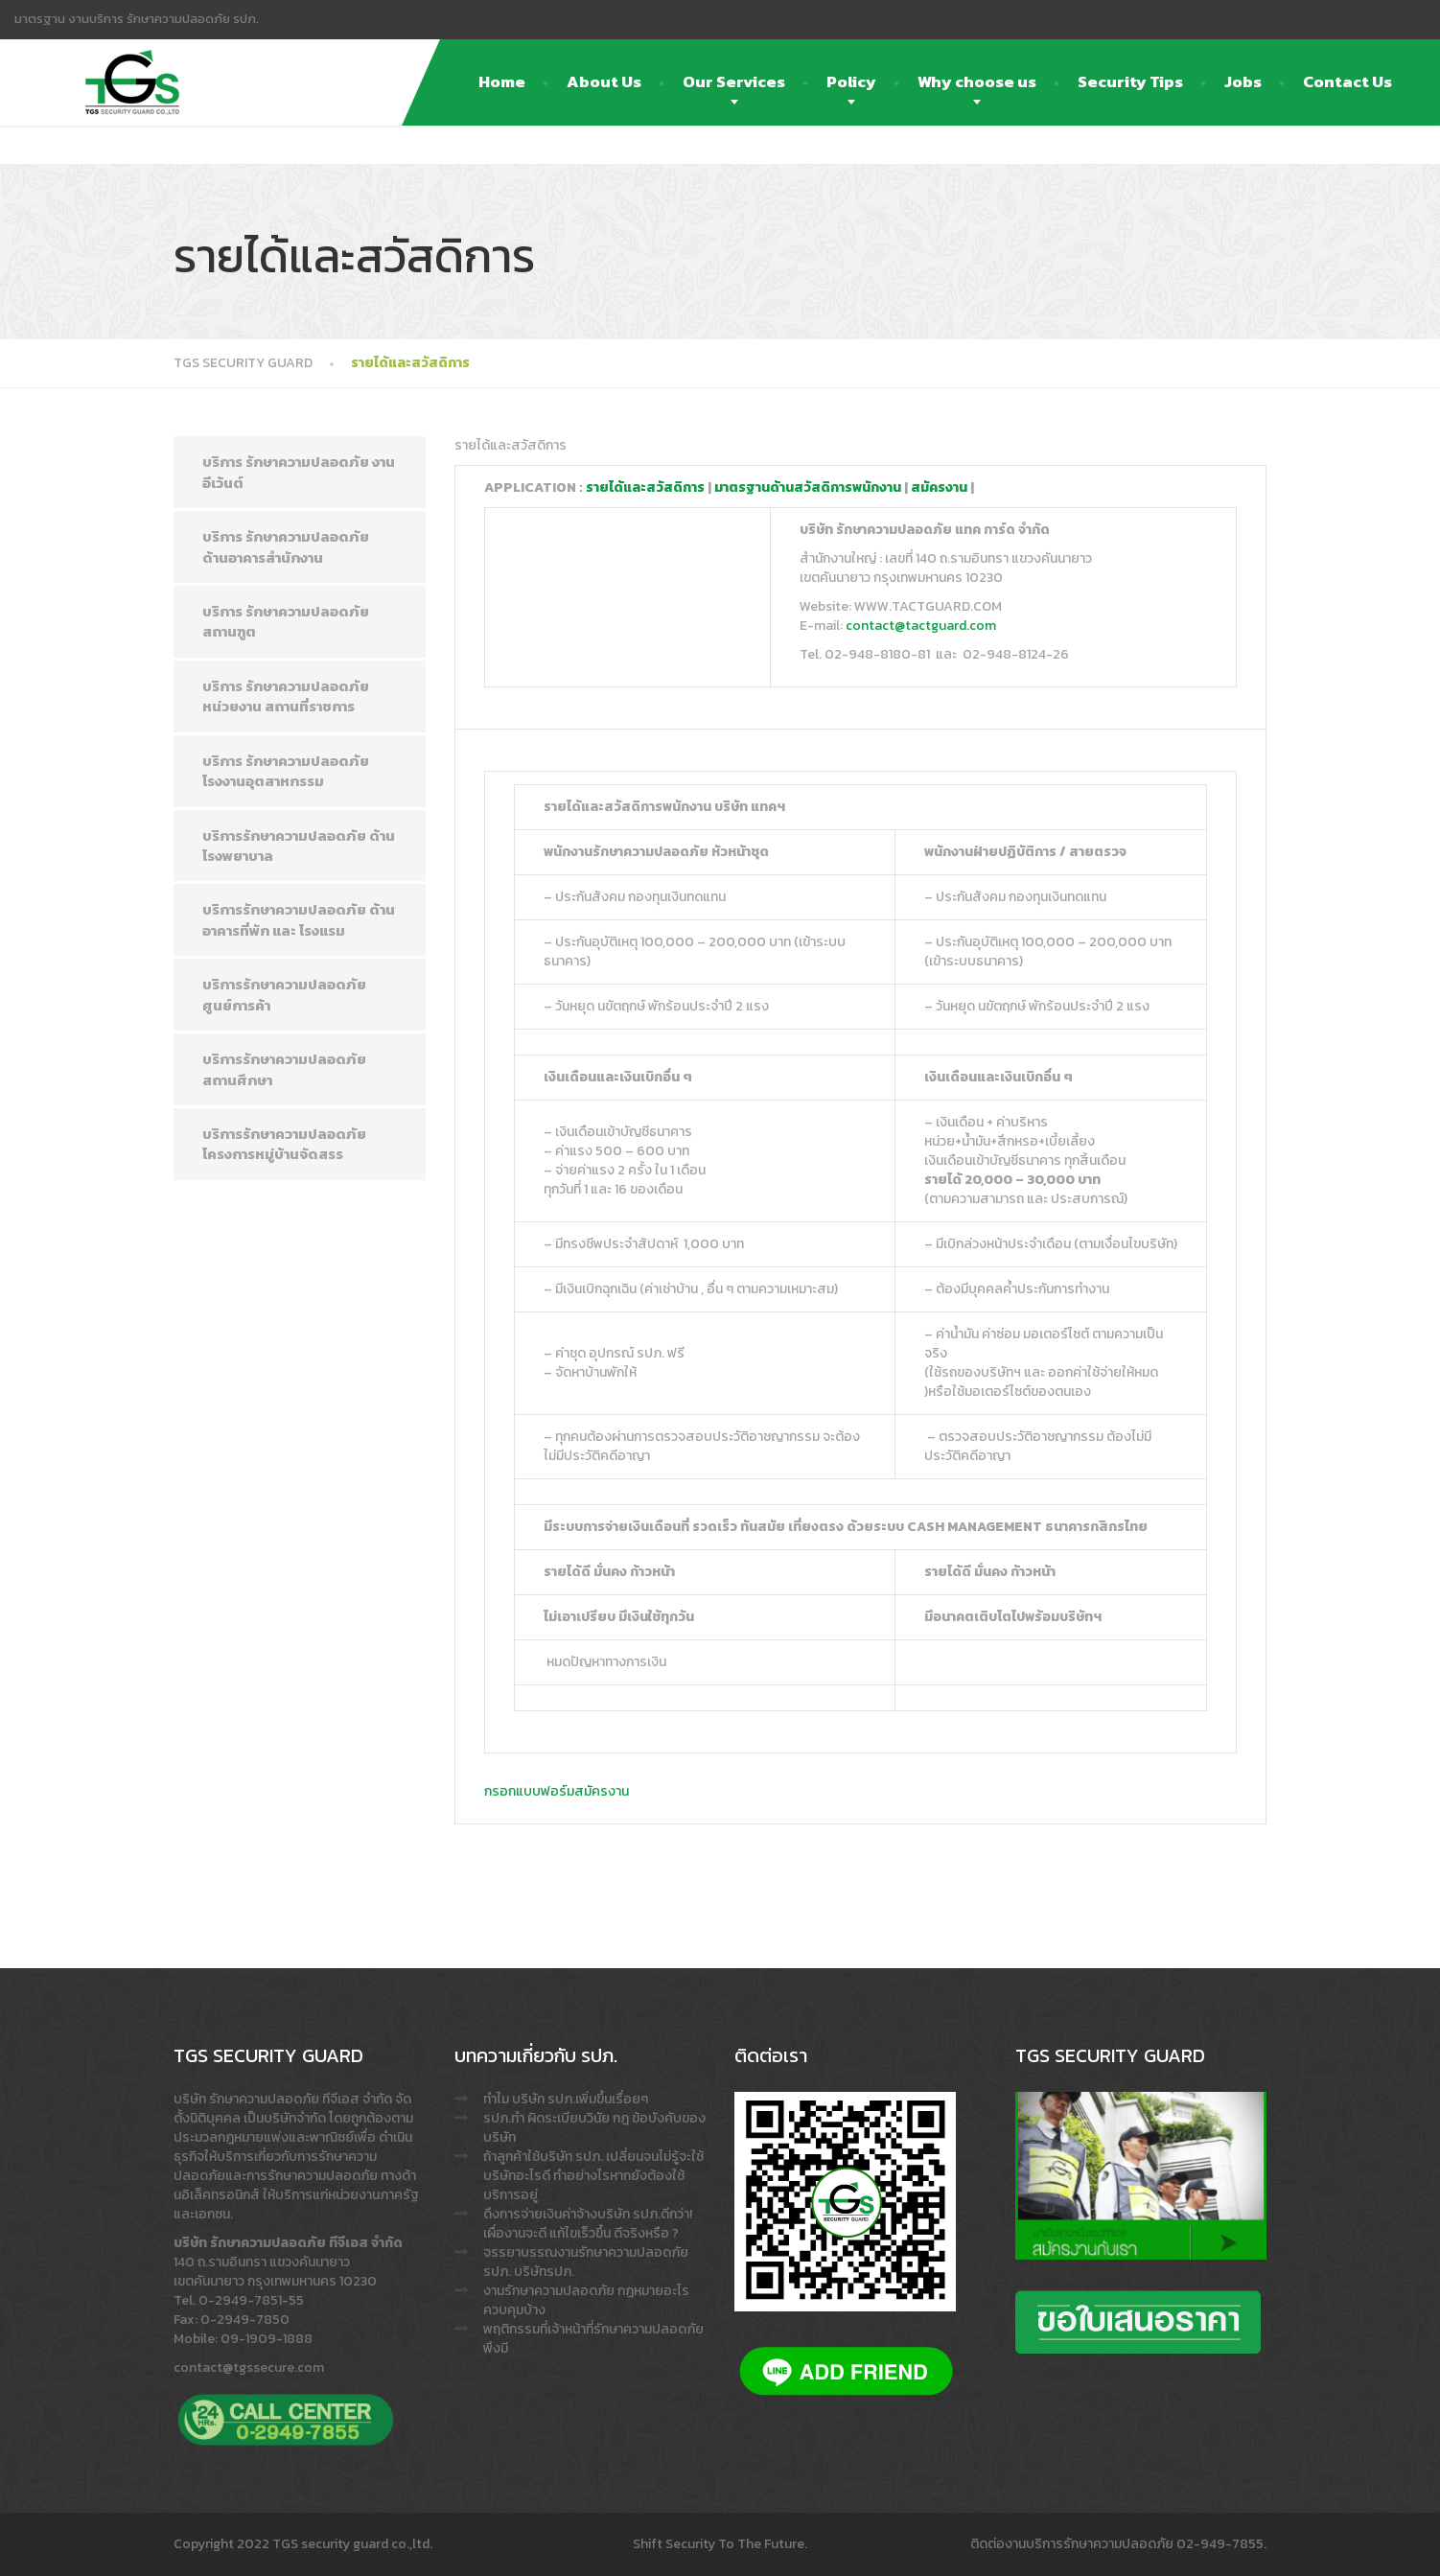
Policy (851, 81)
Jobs (1243, 81)
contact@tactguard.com (921, 625)
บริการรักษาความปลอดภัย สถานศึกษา (284, 1069)
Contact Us (1347, 81)
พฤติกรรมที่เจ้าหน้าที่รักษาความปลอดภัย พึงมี (593, 2338)
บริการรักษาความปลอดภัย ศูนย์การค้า (284, 994)
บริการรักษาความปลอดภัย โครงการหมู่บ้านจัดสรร (284, 1144)
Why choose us (976, 81)
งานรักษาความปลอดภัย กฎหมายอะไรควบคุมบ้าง (586, 2300)
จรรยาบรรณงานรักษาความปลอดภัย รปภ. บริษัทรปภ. (585, 2262)
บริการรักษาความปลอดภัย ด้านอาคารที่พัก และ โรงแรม (298, 919)
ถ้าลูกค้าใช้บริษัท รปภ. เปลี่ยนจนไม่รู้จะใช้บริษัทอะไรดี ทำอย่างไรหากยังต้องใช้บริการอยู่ (593, 2176)
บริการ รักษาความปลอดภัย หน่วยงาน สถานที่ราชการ (285, 696)
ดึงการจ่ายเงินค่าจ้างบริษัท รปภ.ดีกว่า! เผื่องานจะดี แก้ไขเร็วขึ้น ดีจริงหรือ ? (587, 2223)
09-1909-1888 (267, 2339)
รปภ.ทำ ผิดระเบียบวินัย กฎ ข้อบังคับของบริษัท (594, 2127)
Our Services (734, 81)
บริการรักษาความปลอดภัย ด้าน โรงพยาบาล (298, 845)
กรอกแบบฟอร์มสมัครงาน (556, 1791)
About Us (604, 81)
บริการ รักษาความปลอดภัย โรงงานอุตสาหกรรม (285, 771)
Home (501, 81)
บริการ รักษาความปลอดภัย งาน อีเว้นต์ (298, 472)
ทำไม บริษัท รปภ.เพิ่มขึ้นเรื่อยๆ (565, 2099)
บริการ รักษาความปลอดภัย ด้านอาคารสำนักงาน (285, 546)
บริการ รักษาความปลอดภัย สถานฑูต (285, 621)
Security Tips (1130, 81)
